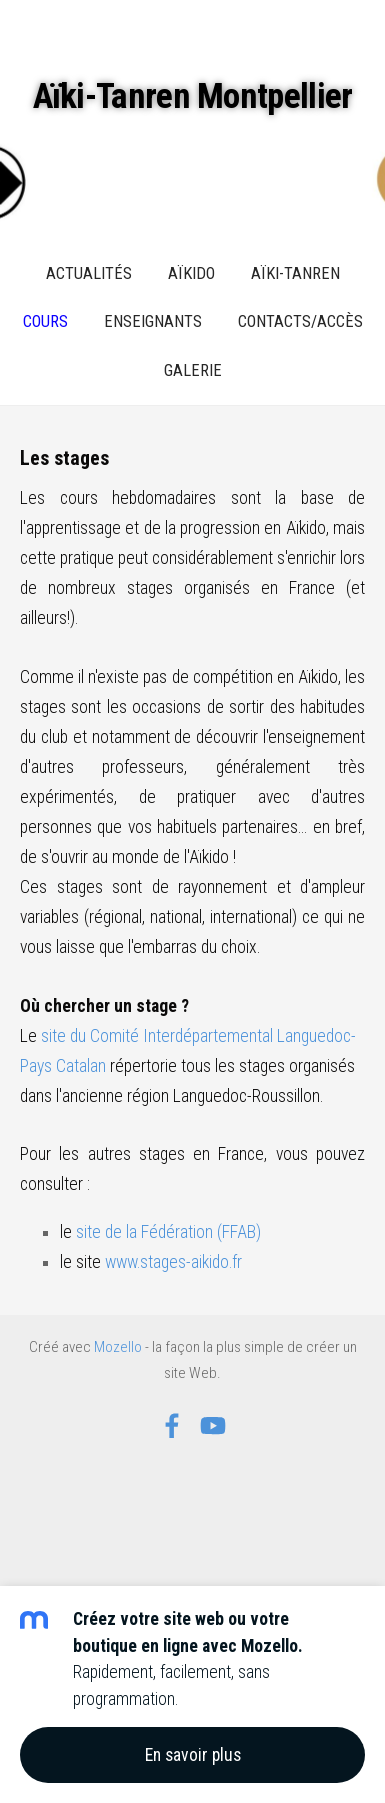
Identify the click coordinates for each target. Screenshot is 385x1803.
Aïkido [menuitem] (191, 273)
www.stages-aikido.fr (173, 1262)
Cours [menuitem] (45, 321)
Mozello (118, 1347)
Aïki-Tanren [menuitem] (295, 273)
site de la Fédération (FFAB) (168, 1232)
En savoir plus (193, 1755)
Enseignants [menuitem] (153, 321)
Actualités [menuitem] (89, 273)
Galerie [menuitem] (193, 370)
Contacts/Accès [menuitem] (300, 321)
